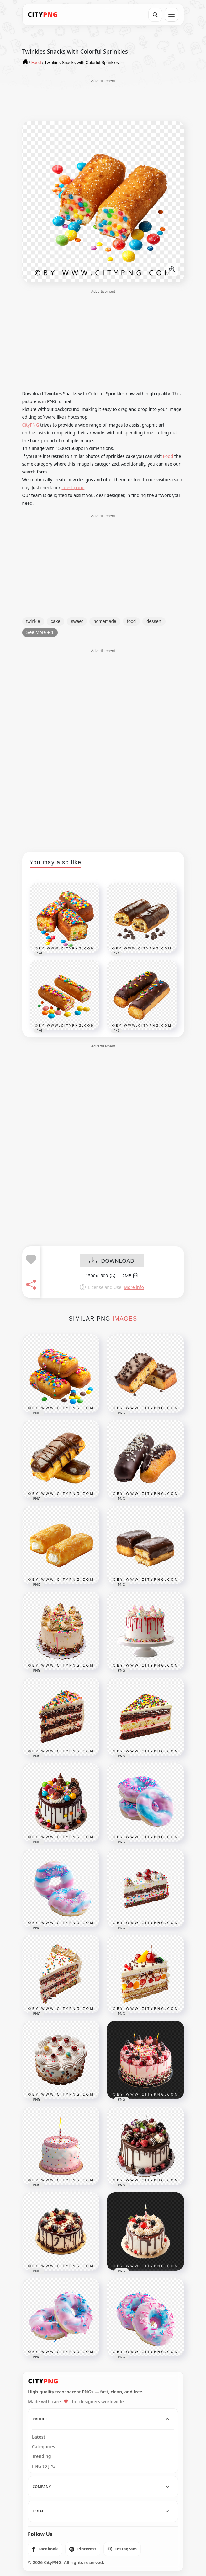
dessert (153, 621)
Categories (43, 2446)
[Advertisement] (103, 99)
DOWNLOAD (111, 1261)
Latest (38, 2437)
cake (56, 621)
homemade (104, 621)
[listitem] (45, 2549)
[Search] (155, 15)
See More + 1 (40, 632)
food (131, 621)
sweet (77, 621)
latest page (72, 487)
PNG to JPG (43, 2466)
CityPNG (30, 425)
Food (168, 456)
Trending (41, 2456)
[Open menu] (171, 15)
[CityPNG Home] (43, 14)
